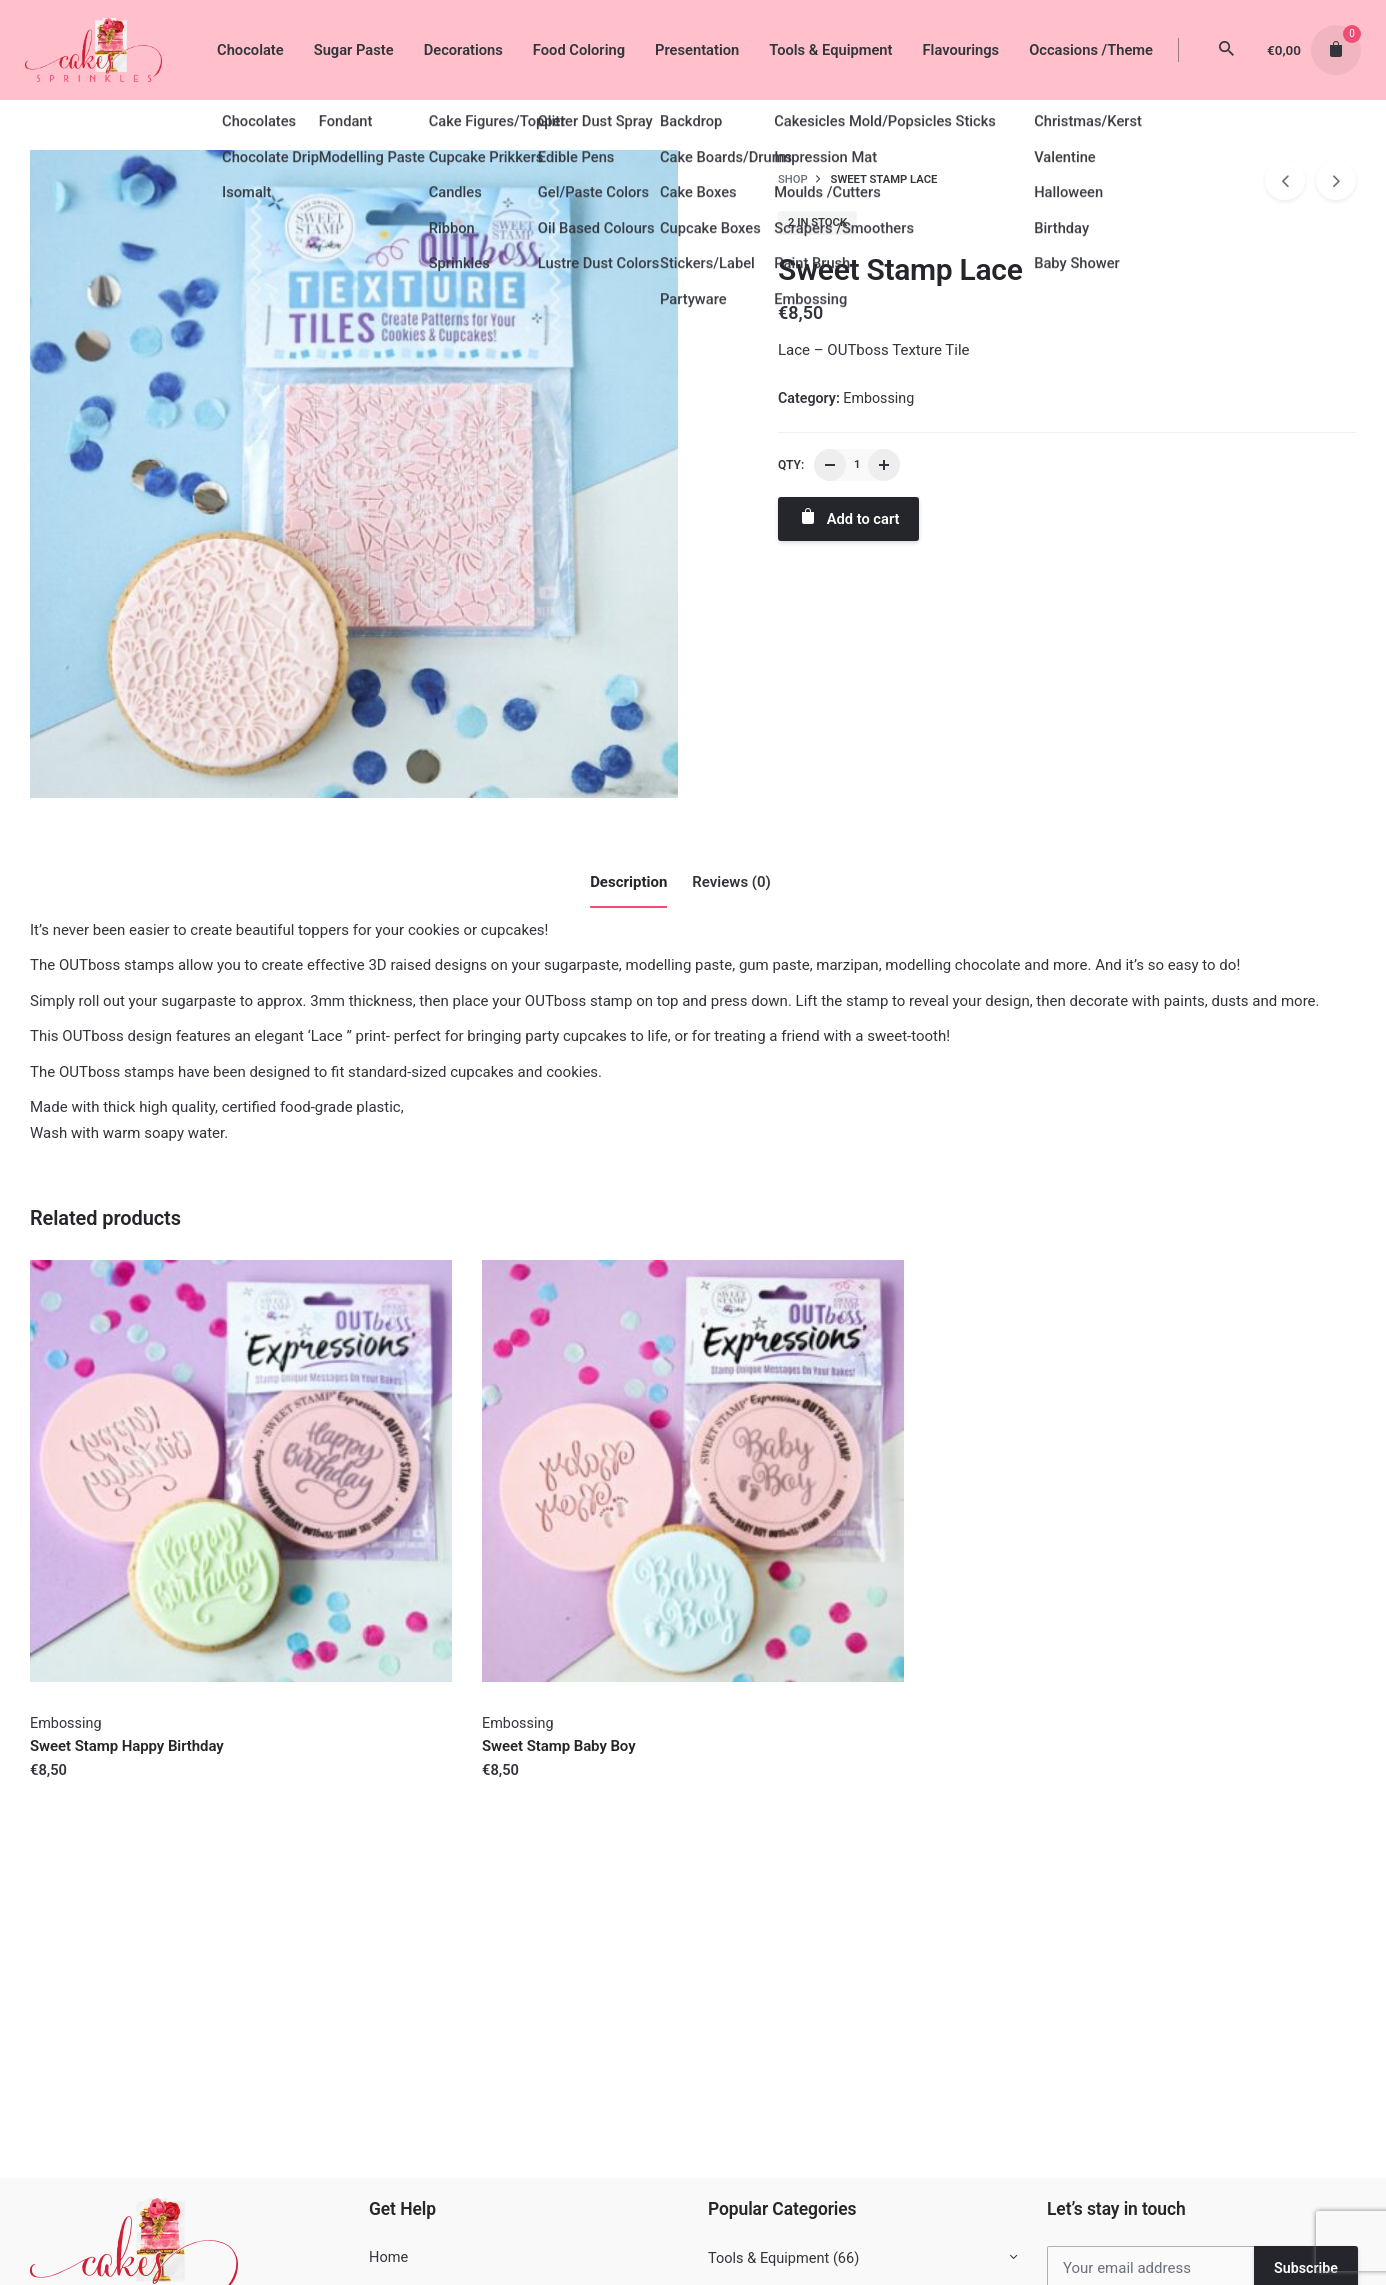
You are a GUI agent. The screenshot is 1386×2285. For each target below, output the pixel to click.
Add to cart (848, 517)
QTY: (791, 465)
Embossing (878, 398)
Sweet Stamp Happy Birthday (127, 1746)
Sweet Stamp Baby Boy (559, 1746)
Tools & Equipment (768, 2258)
